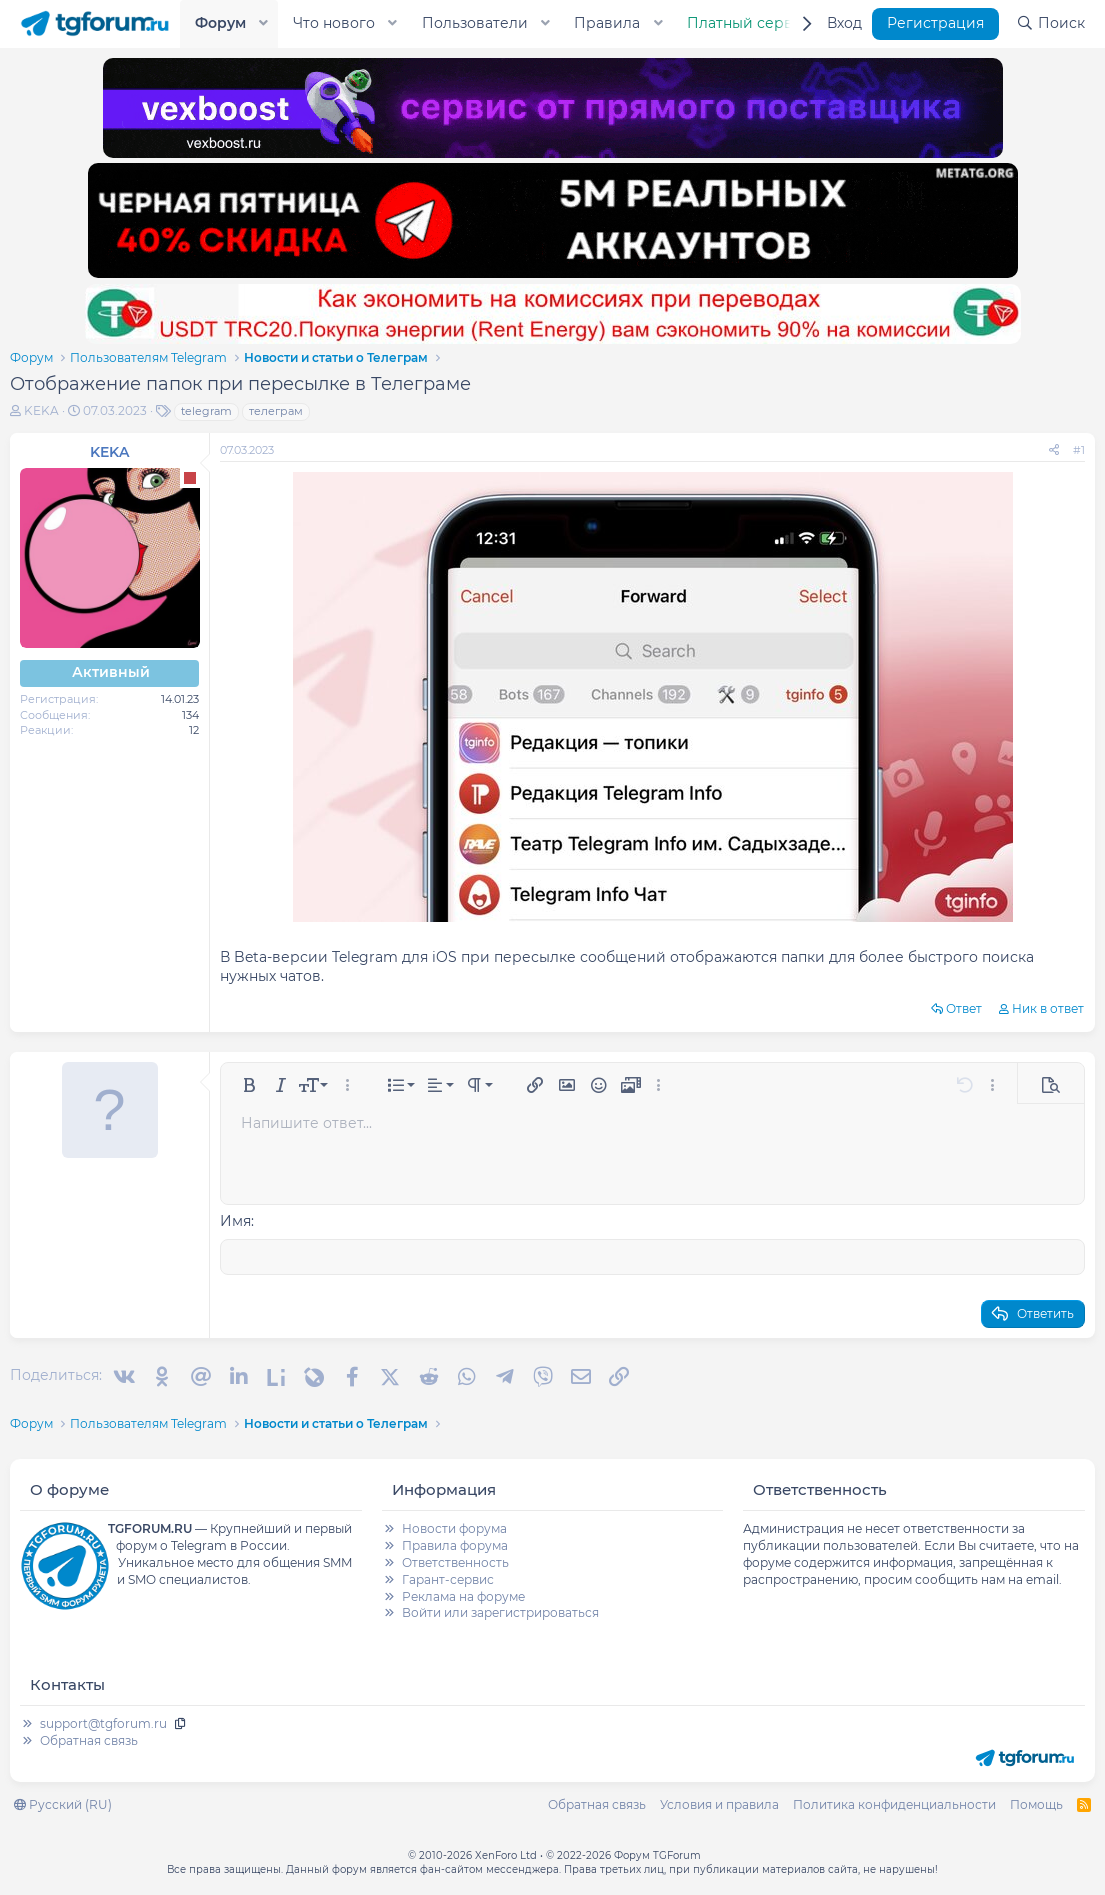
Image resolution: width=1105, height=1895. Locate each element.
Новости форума (454, 1527)
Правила (607, 23)
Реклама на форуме (463, 1594)
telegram (206, 411)
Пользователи (475, 23)
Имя (235, 1221)
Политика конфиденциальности (894, 1802)
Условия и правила (719, 1802)
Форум (220, 23)
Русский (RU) (63, 1802)
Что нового (334, 23)
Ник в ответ (1048, 1008)
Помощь (1036, 1802)
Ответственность (455, 1560)
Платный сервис (749, 23)
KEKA (41, 410)
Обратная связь (89, 1738)
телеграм (276, 411)
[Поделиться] (1054, 450)
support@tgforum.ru (103, 1722)
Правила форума (455, 1544)
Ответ (964, 1008)
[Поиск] (1050, 24)
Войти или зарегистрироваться (500, 1611)
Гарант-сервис (448, 1577)
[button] (264, 24)
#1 (1079, 450)
